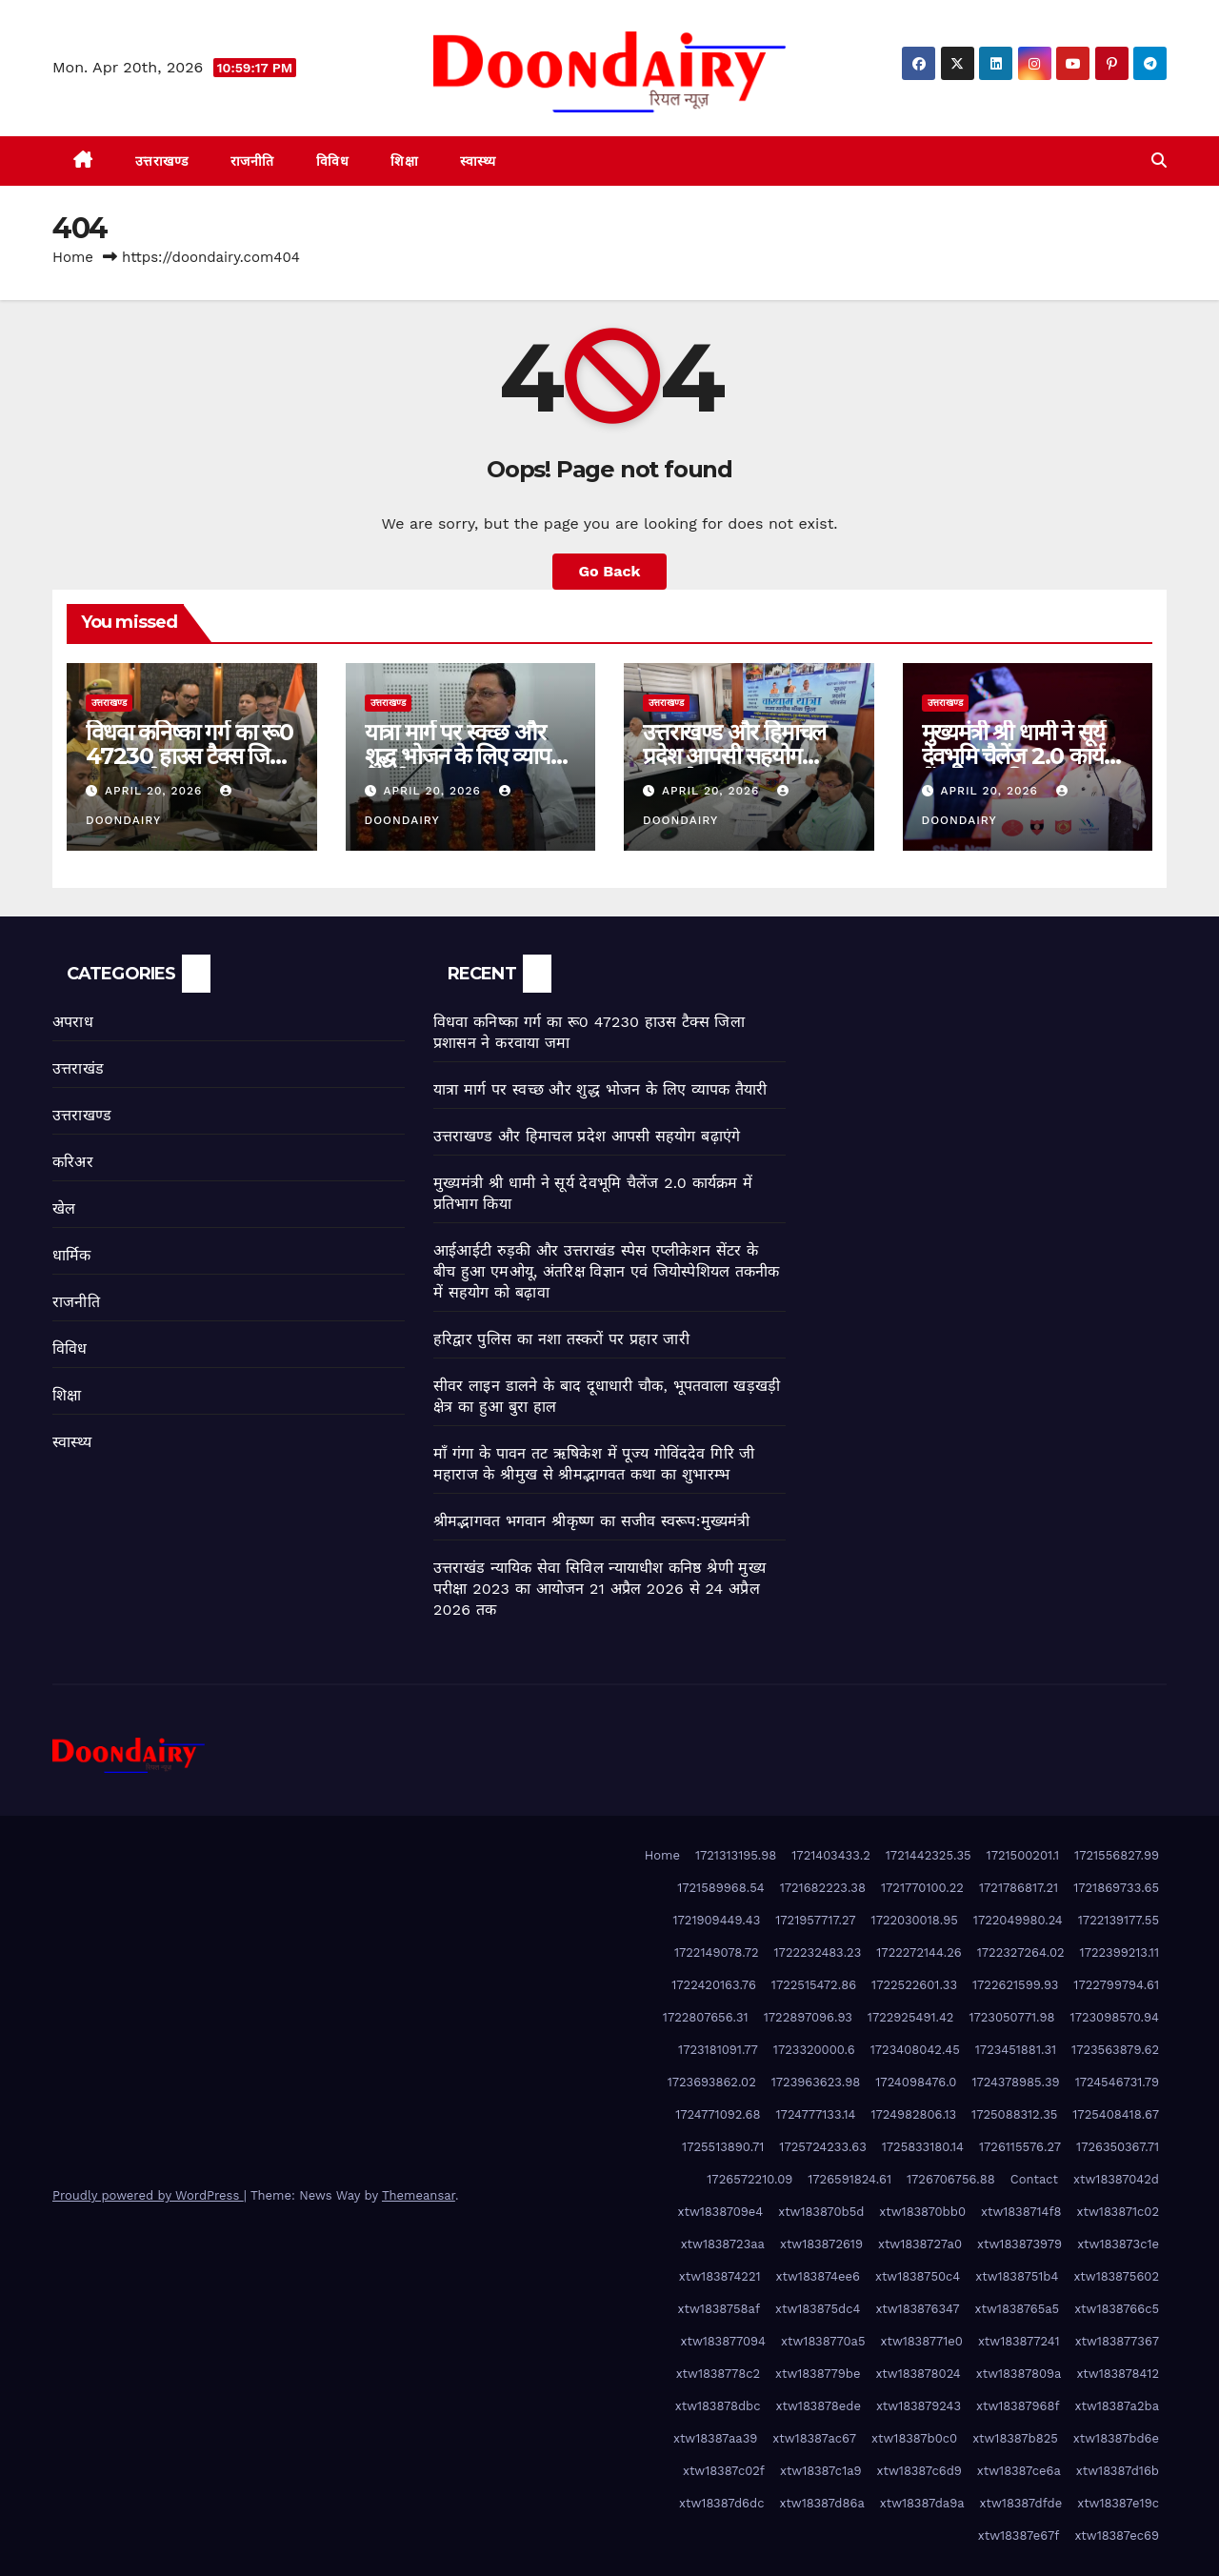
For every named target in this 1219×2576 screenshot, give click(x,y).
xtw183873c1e (1118, 2244)
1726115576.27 (1020, 2147)
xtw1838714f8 (1021, 2211)
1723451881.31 (1015, 2050)
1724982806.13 (913, 2114)
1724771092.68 (717, 2114)
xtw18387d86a (821, 2503)
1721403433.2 (830, 1855)
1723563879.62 (1115, 2050)
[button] (1159, 160)
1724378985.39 (1015, 2082)
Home (72, 257)
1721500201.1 (1023, 1855)
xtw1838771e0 (922, 2341)
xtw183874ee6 (818, 2276)
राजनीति (252, 161)
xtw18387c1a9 (821, 2471)
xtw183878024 (917, 2373)
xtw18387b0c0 (914, 2438)
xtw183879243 (918, 2406)
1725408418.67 (1115, 2114)
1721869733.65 (1116, 1888)
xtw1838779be (817, 2373)
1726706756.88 (951, 2179)
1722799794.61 (1116, 1985)
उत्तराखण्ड (162, 161)
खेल (63, 1208)
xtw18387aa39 (715, 2438)
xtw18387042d (1116, 2179)
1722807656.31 (706, 2017)
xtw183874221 (720, 2276)
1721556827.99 (1116, 1855)
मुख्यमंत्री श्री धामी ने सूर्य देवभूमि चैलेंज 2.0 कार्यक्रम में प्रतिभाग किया (1027, 756)
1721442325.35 (928, 1855)
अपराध (72, 1022)
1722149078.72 (716, 1952)
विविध (333, 161)
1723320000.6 (814, 2050)
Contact (1034, 2179)
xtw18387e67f (1019, 2535)
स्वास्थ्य (478, 161)
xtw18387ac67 (814, 2438)
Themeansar (418, 2195)
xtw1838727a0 (920, 2244)
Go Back (610, 571)
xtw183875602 (1116, 2276)
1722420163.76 (713, 1985)
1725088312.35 (1014, 2114)
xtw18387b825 (1015, 2438)
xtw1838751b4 (1016, 2276)
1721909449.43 (717, 1920)
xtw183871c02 (1118, 2211)
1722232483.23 (818, 1952)
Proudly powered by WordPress (148, 2195)
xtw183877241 (1019, 2341)
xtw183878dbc (718, 2406)
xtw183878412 (1117, 2373)
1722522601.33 (914, 1985)
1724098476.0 (915, 2082)
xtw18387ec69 (1116, 2535)
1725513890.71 (723, 2147)
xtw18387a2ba (1117, 2406)
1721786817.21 (1018, 1888)
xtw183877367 (1117, 2341)
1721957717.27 (815, 1920)
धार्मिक (71, 1255)
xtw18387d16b (1117, 2471)
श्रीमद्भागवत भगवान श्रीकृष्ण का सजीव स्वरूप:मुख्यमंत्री (591, 1521)
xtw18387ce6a (1019, 2471)
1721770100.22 (922, 1888)
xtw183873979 (1019, 2244)
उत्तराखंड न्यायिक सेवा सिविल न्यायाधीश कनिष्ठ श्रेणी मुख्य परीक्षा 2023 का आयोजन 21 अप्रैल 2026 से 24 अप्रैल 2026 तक (599, 1589)
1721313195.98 (735, 1855)
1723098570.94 (1114, 2017)
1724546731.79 (1117, 2082)
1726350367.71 (1117, 2147)
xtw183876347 (917, 2309)
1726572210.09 (749, 2179)
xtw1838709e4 (721, 2211)
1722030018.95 (914, 1920)
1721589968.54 (721, 1888)
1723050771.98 (1011, 2017)
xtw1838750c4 (917, 2276)
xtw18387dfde (1021, 2503)
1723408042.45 (915, 2050)
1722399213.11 (1119, 1952)
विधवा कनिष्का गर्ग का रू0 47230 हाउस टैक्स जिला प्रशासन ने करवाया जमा (189, 756)
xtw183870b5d (821, 2211)
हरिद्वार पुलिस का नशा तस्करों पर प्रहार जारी (561, 1339)
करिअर (72, 1162)
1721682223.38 (823, 1888)
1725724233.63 (822, 2147)
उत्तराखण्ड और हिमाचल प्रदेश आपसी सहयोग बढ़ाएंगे (734, 756)
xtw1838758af (719, 2309)
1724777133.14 (816, 2114)
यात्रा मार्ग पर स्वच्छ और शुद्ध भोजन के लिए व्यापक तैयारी (466, 756)
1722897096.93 (808, 2017)
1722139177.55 (1118, 1920)
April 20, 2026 (156, 790)
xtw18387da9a (922, 2503)
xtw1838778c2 (718, 2373)
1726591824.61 (849, 2179)
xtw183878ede (818, 2406)
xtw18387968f (1017, 2406)
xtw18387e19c (1118, 2503)
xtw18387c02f (724, 2471)
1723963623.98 (816, 2082)
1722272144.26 (918, 1952)
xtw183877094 (724, 2341)
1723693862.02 (712, 2082)
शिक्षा (404, 161)
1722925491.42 (911, 2017)
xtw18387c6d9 (919, 2471)
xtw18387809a (1019, 2373)
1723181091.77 (718, 2050)
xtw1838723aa (723, 2244)
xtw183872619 (821, 2244)
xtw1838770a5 (823, 2341)
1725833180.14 (923, 2147)
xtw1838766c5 (1116, 2309)
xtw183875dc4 (817, 2309)
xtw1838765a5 (1017, 2309)
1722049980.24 (1018, 1920)
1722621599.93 (1015, 1985)
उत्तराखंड (78, 1068)
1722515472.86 (813, 1985)
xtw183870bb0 (922, 2211)
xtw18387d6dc (721, 2503)
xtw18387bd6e (1116, 2438)
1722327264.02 (1021, 1952)
